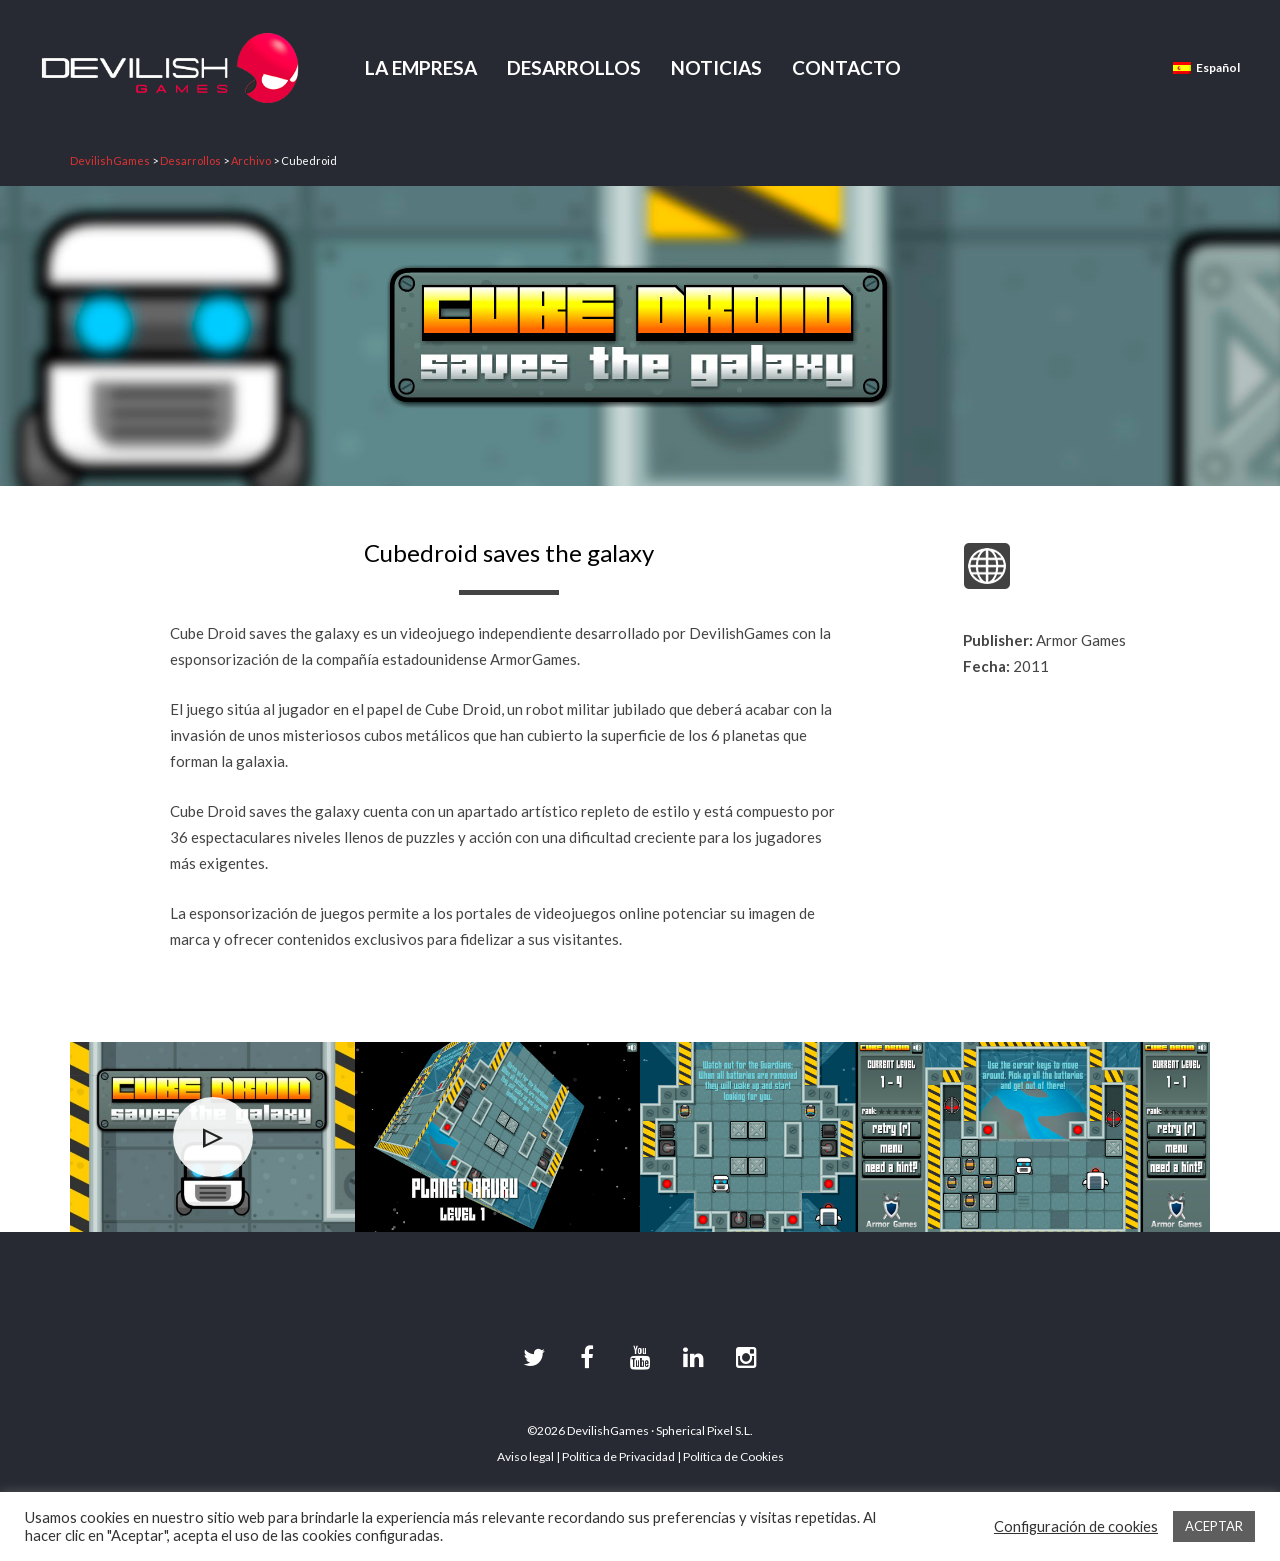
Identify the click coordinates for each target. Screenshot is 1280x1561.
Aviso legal (525, 1456)
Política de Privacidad (618, 1456)
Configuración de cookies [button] (1076, 1526)
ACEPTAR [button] (1214, 1526)
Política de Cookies (733, 1456)
